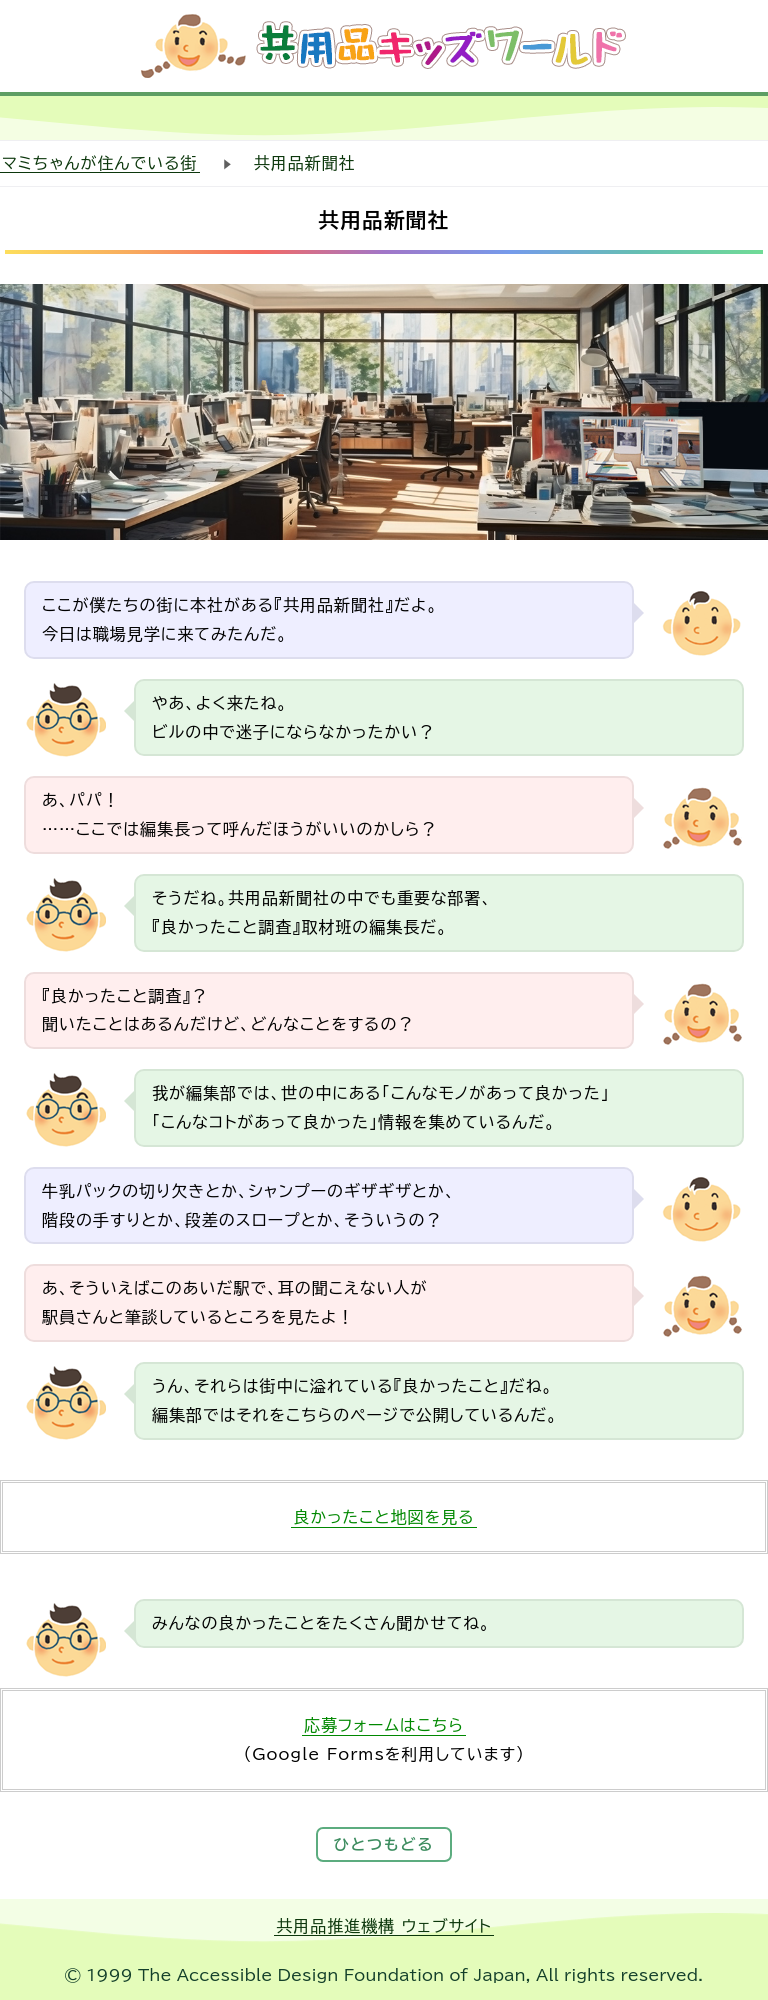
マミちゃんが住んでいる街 (100, 163)
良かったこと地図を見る (383, 1517)
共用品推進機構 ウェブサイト (384, 1926)
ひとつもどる (384, 1844)
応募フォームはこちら (384, 1725)
